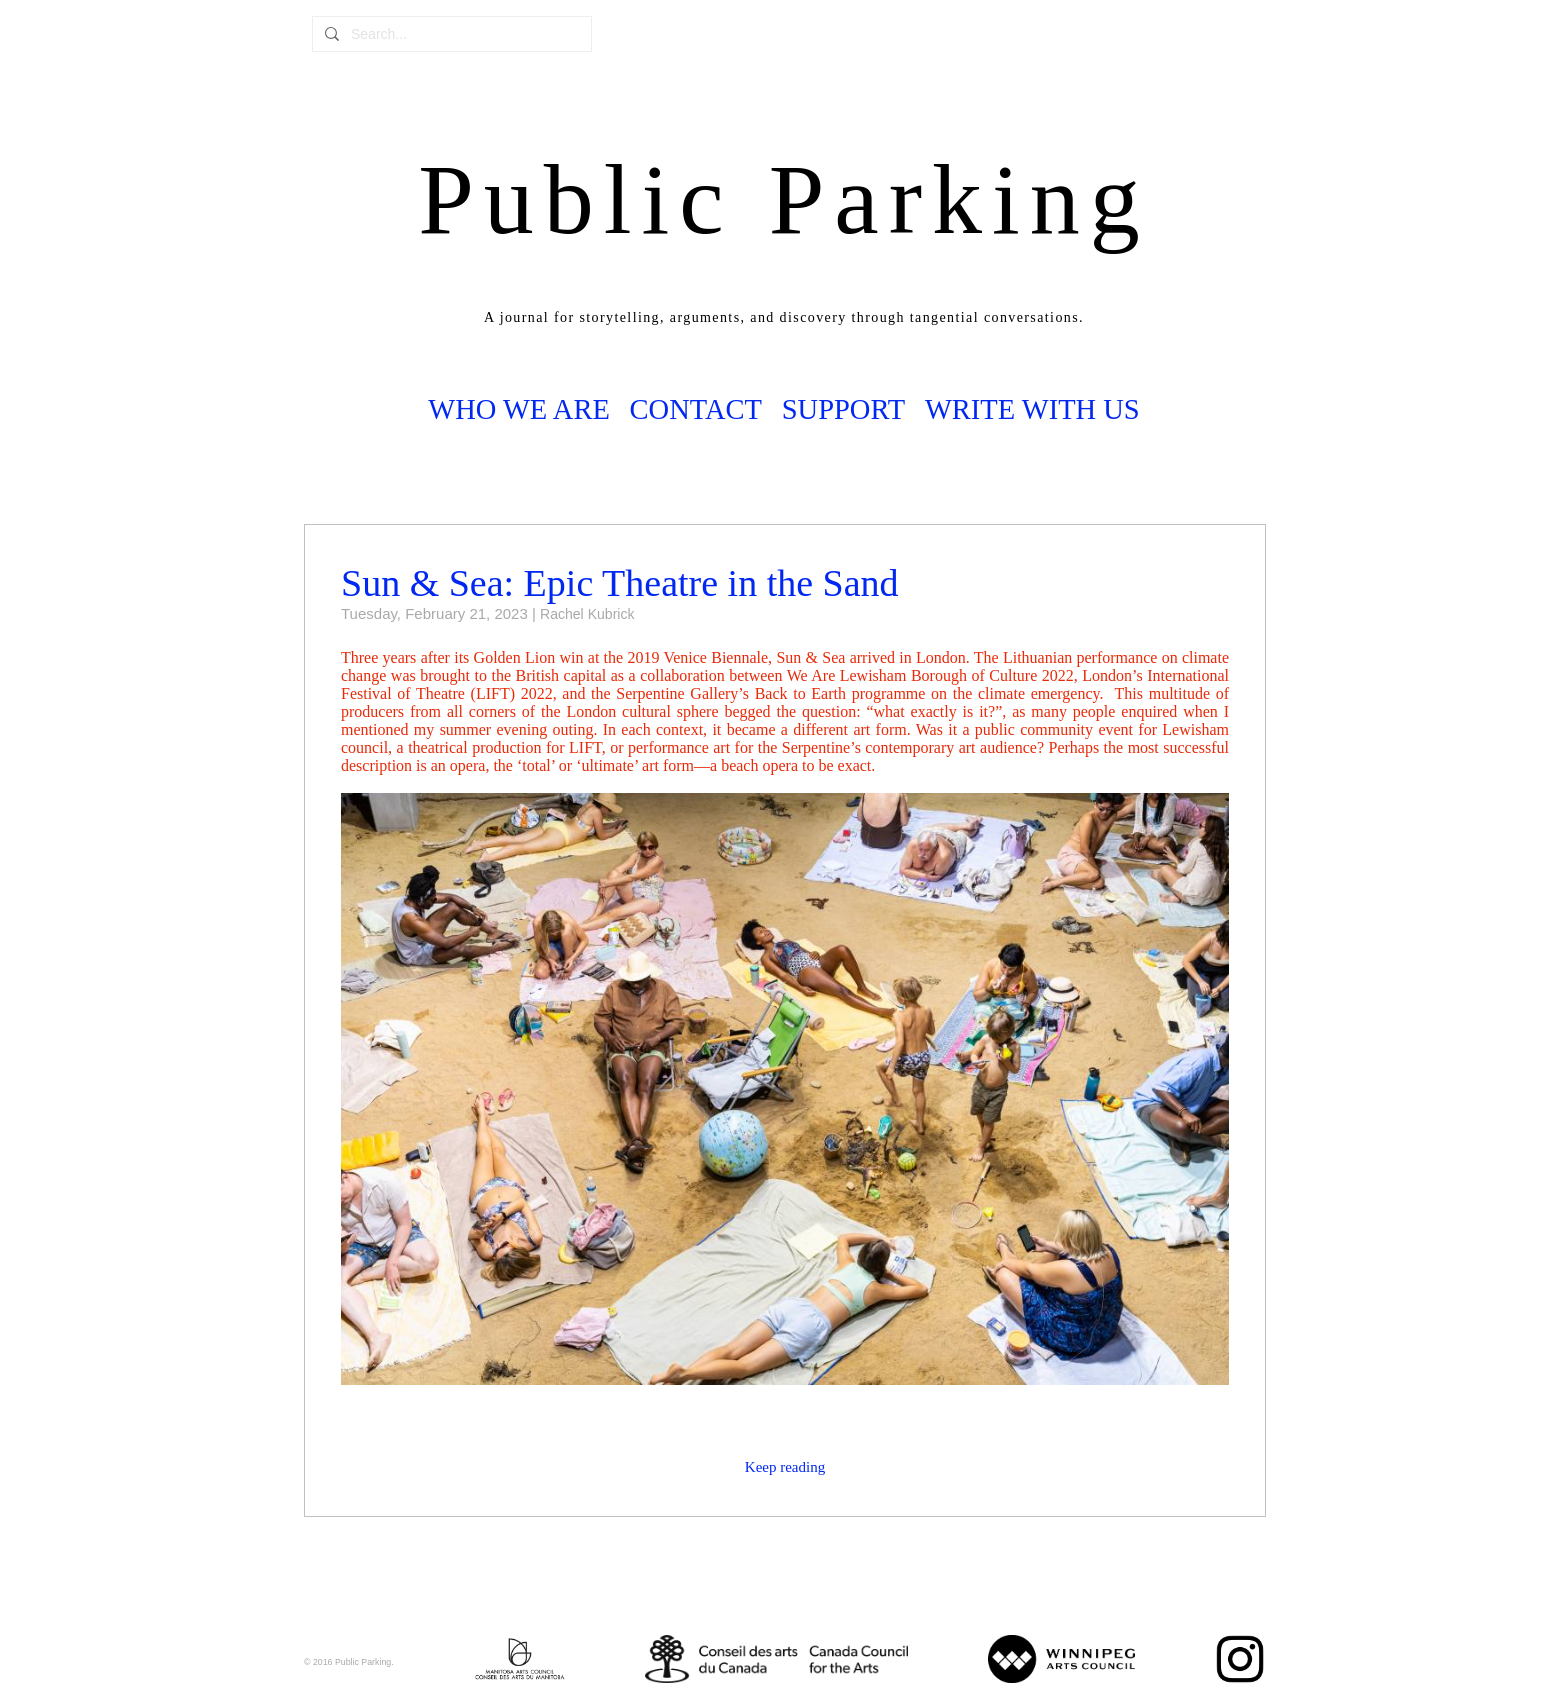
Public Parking (784, 199)
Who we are (519, 409)
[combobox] (465, 34)
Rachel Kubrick (587, 614)
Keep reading (785, 1467)
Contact (696, 409)
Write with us (1032, 409)
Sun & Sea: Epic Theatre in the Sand (620, 583)
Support (843, 409)
